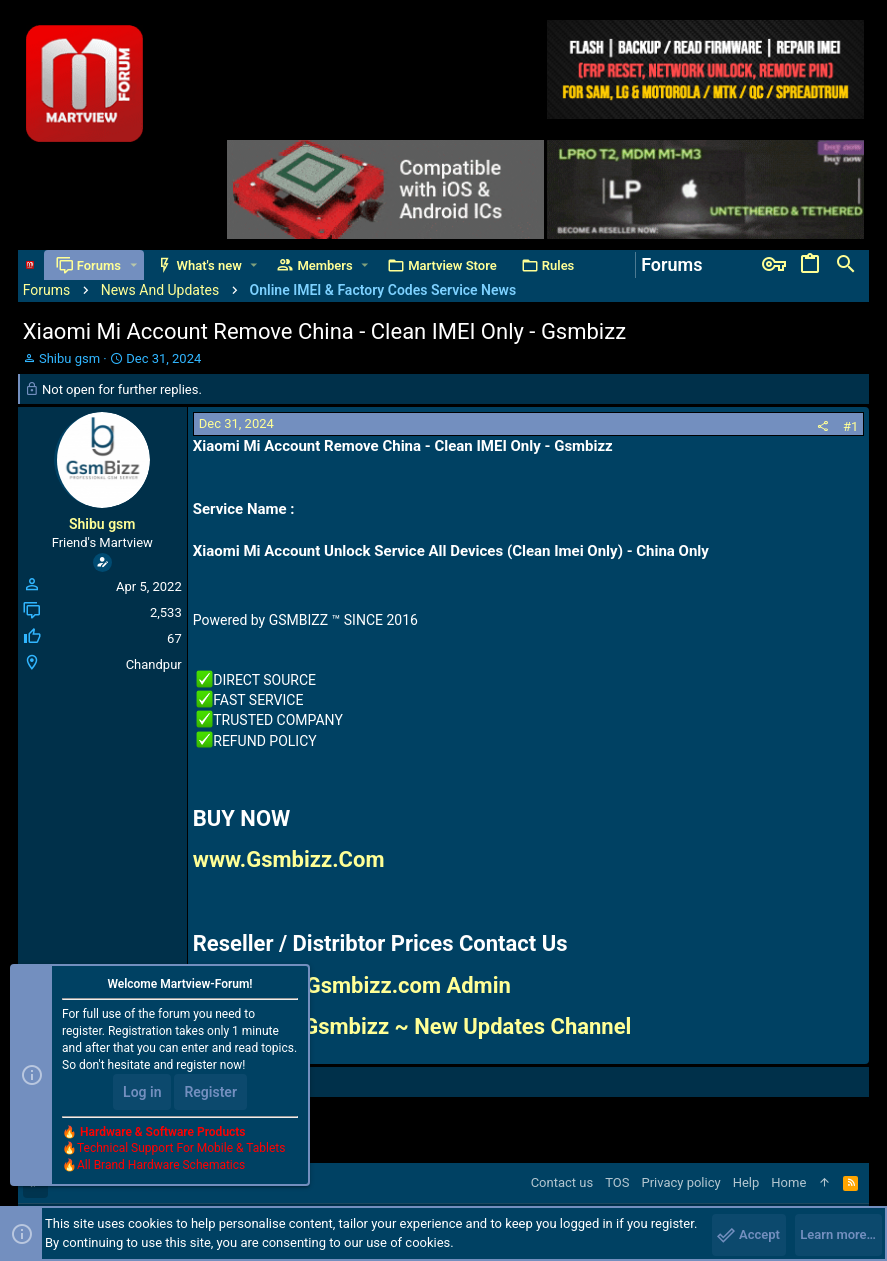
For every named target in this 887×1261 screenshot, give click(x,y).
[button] (133, 265)
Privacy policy (680, 1182)
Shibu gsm (69, 358)
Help (746, 1182)
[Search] (846, 265)
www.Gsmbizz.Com (289, 859)
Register (210, 1092)
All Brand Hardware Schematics (161, 1165)
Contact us (562, 1182)
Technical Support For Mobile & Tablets (181, 1148)
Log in (142, 1092)
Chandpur (154, 664)
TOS (617, 1182)
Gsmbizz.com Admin (408, 985)
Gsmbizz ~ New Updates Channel (467, 1026)
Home (788, 1182)
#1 (850, 426)
